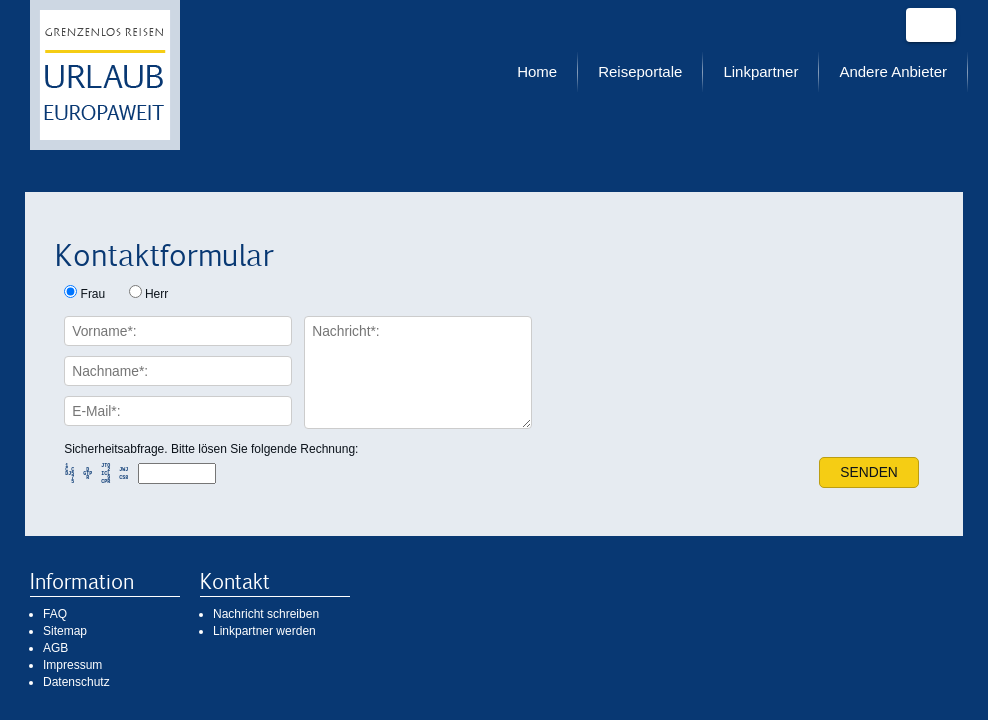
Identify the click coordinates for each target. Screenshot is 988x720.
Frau (93, 294)
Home (537, 71)
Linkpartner (760, 71)
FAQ (55, 614)
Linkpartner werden (264, 631)
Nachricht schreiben (266, 614)
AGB (55, 648)
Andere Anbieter (893, 71)
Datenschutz (76, 682)
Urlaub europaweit (105, 75)
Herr (156, 294)
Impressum (72, 665)
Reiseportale (640, 71)
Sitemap (65, 631)
